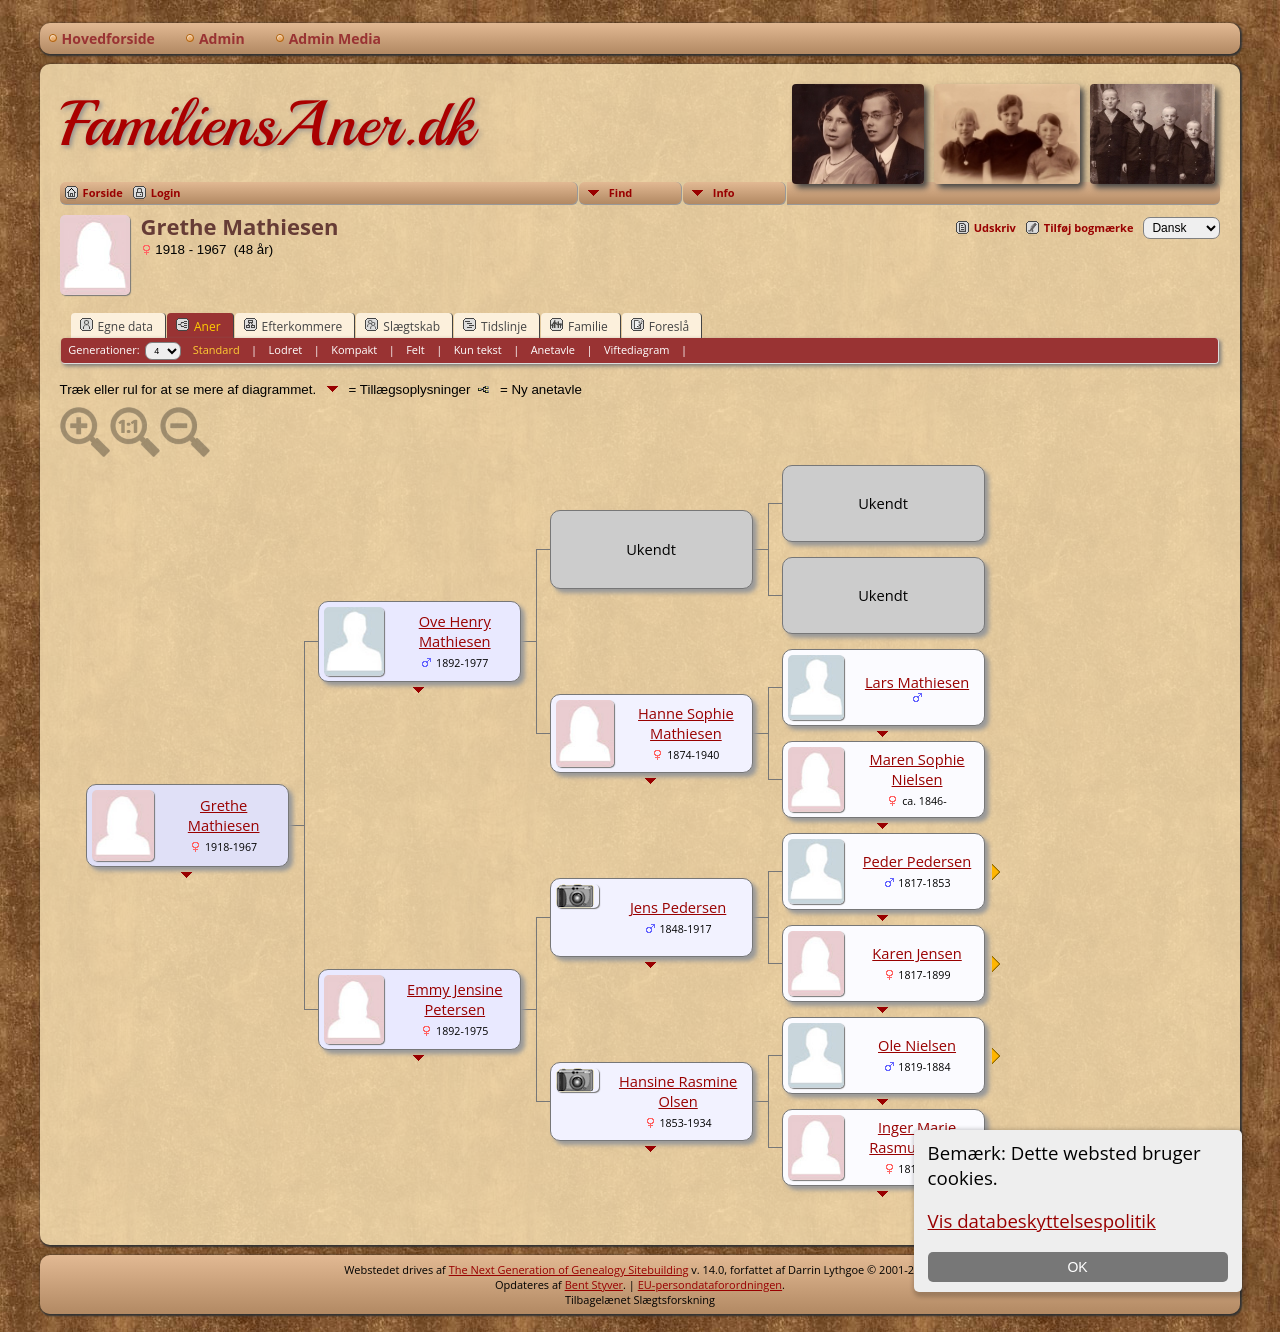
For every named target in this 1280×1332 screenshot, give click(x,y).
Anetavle (553, 349)
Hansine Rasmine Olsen (678, 1091)
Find (621, 192)
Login (166, 192)
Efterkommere (293, 326)
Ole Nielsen (917, 1045)
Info (724, 192)
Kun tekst (478, 349)
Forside (103, 192)
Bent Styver (594, 1284)
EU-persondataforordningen (710, 1284)
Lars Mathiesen (917, 682)
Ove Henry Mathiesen (455, 631)
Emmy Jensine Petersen (455, 999)
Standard (216, 349)
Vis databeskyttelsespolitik (1042, 1220)
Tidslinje (495, 326)
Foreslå (660, 326)
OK (1077, 1267)
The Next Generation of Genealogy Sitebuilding (569, 1269)
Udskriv (995, 227)
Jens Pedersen (678, 907)
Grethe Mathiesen (224, 815)
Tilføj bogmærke (1089, 227)
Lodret (286, 349)
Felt (415, 349)
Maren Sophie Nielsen (916, 769)
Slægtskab (402, 326)
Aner (198, 326)
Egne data (116, 326)
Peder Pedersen (917, 861)
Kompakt (354, 349)
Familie (579, 326)
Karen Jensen (917, 953)
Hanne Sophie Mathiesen (686, 723)
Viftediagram (637, 349)
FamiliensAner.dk (266, 124)
